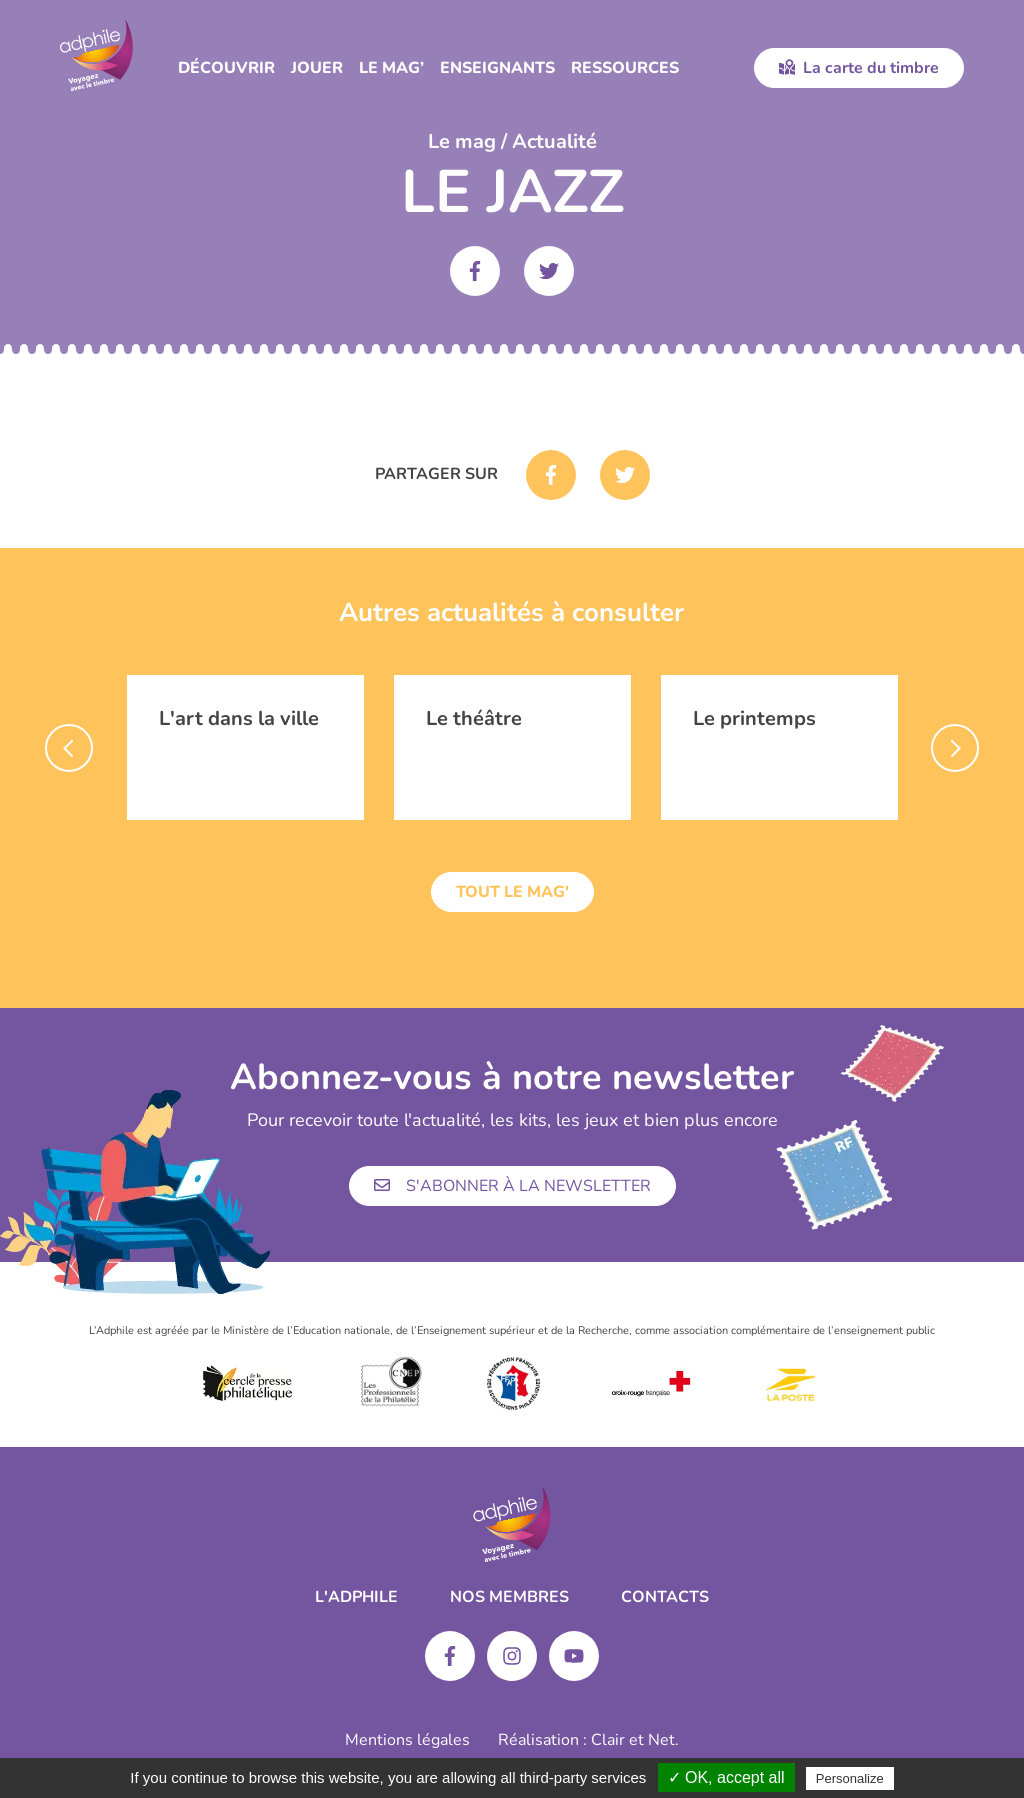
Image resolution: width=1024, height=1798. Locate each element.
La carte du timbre (859, 68)
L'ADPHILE (356, 1597)
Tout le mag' (512, 892)
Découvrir (226, 68)
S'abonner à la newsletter (512, 1186)
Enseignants (497, 68)
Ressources (625, 68)
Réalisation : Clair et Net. (588, 1740)
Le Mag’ (391, 68)
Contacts (665, 1597)
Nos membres (509, 1597)
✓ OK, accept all (726, 1777)
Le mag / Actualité (512, 141)
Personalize (850, 1778)
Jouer (317, 68)
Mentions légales (407, 1740)
